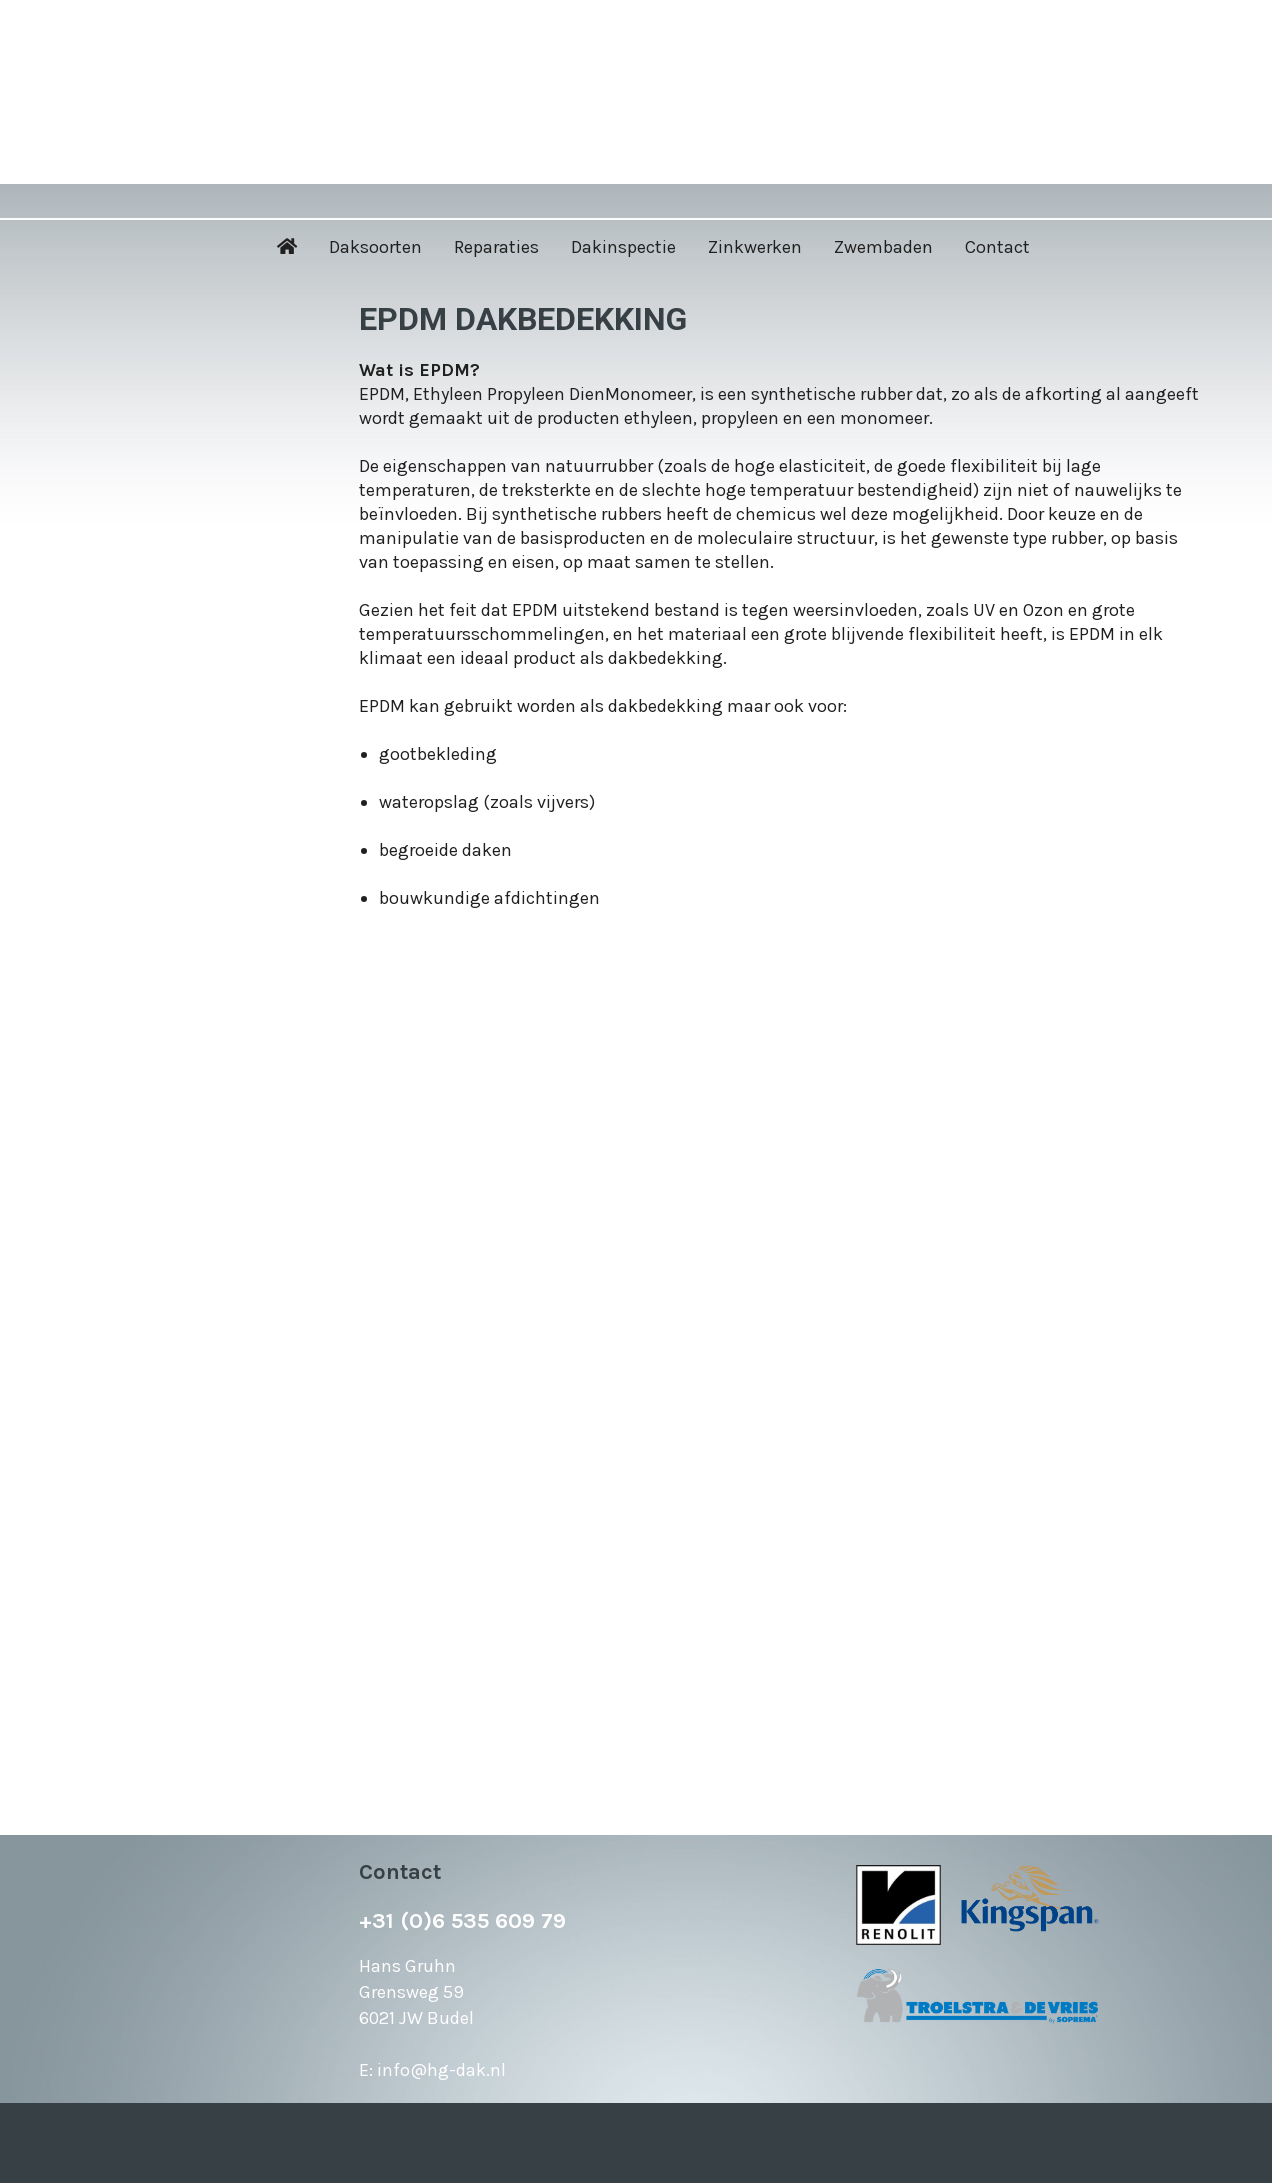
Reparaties (496, 247)
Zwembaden (883, 247)
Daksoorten (375, 247)
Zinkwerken (755, 247)
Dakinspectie (623, 247)
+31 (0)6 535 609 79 (462, 1921)
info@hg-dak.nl (441, 2070)
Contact (997, 247)
